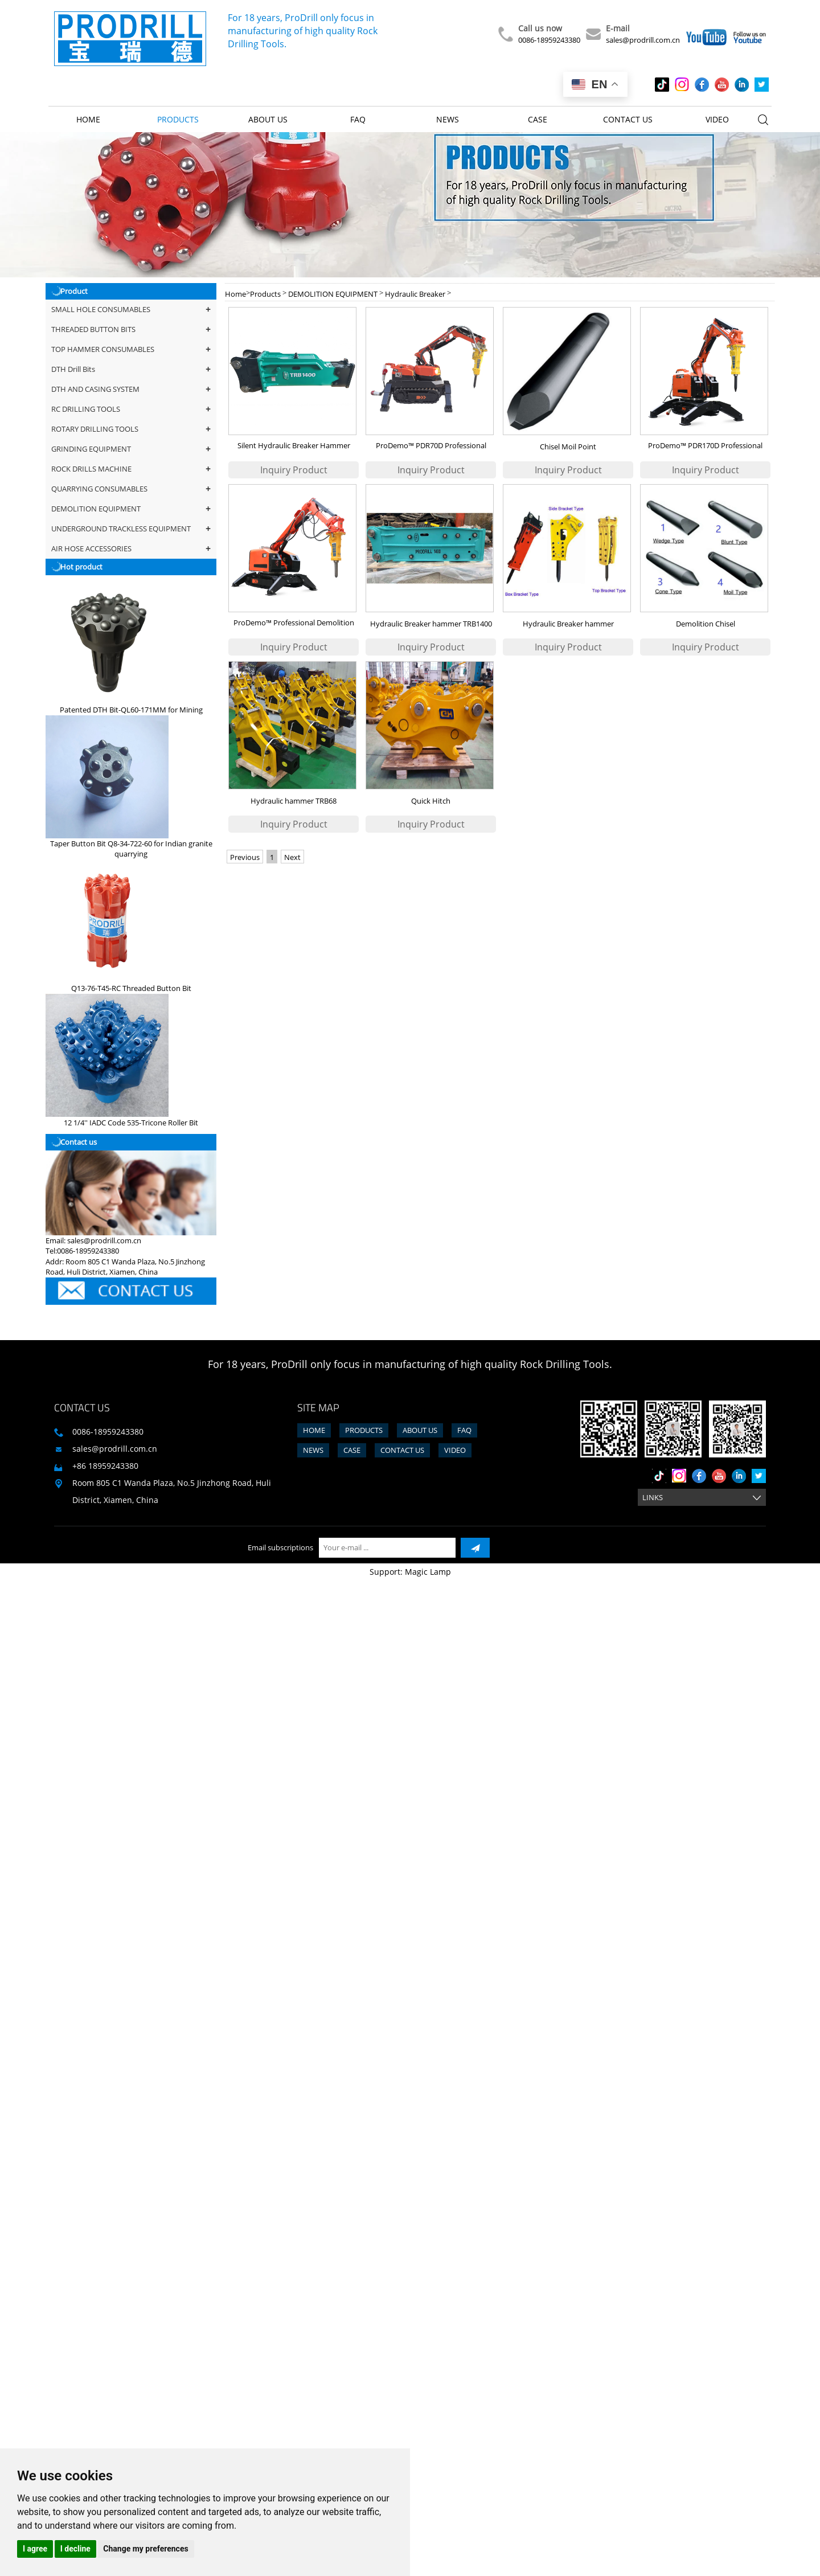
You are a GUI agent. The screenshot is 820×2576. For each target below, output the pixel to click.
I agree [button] (35, 2548)
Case (537, 119)
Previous (245, 857)
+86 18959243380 (105, 1465)
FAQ (358, 119)
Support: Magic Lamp (410, 1571)
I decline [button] (75, 2548)
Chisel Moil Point (568, 446)
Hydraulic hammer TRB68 (294, 801)
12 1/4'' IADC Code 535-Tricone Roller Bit (131, 1122)
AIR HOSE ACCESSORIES (131, 549)
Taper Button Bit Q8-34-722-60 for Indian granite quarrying (131, 848)
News (447, 119)
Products (178, 119)
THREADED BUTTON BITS (131, 329)
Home (88, 119)
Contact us (628, 119)
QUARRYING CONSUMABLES (131, 489)
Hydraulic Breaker (415, 294)
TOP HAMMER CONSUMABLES (131, 349)
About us (268, 119)
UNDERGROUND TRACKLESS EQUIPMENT (131, 529)
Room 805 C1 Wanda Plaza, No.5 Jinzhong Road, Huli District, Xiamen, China (171, 1491)
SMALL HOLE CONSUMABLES (131, 310)
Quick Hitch (430, 801)
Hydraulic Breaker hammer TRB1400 (431, 624)
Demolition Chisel (705, 624)
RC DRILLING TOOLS (131, 409)
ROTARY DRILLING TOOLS (131, 429)
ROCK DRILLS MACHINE (131, 469)
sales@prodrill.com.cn (643, 40)
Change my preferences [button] (145, 2548)
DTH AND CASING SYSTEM (131, 389)
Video (717, 119)
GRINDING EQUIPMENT (131, 449)
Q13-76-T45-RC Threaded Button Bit (131, 988)
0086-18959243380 (549, 40)
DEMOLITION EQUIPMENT (131, 509)
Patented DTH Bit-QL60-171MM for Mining (131, 710)
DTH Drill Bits (131, 369)
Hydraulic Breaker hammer (568, 624)
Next (292, 857)
